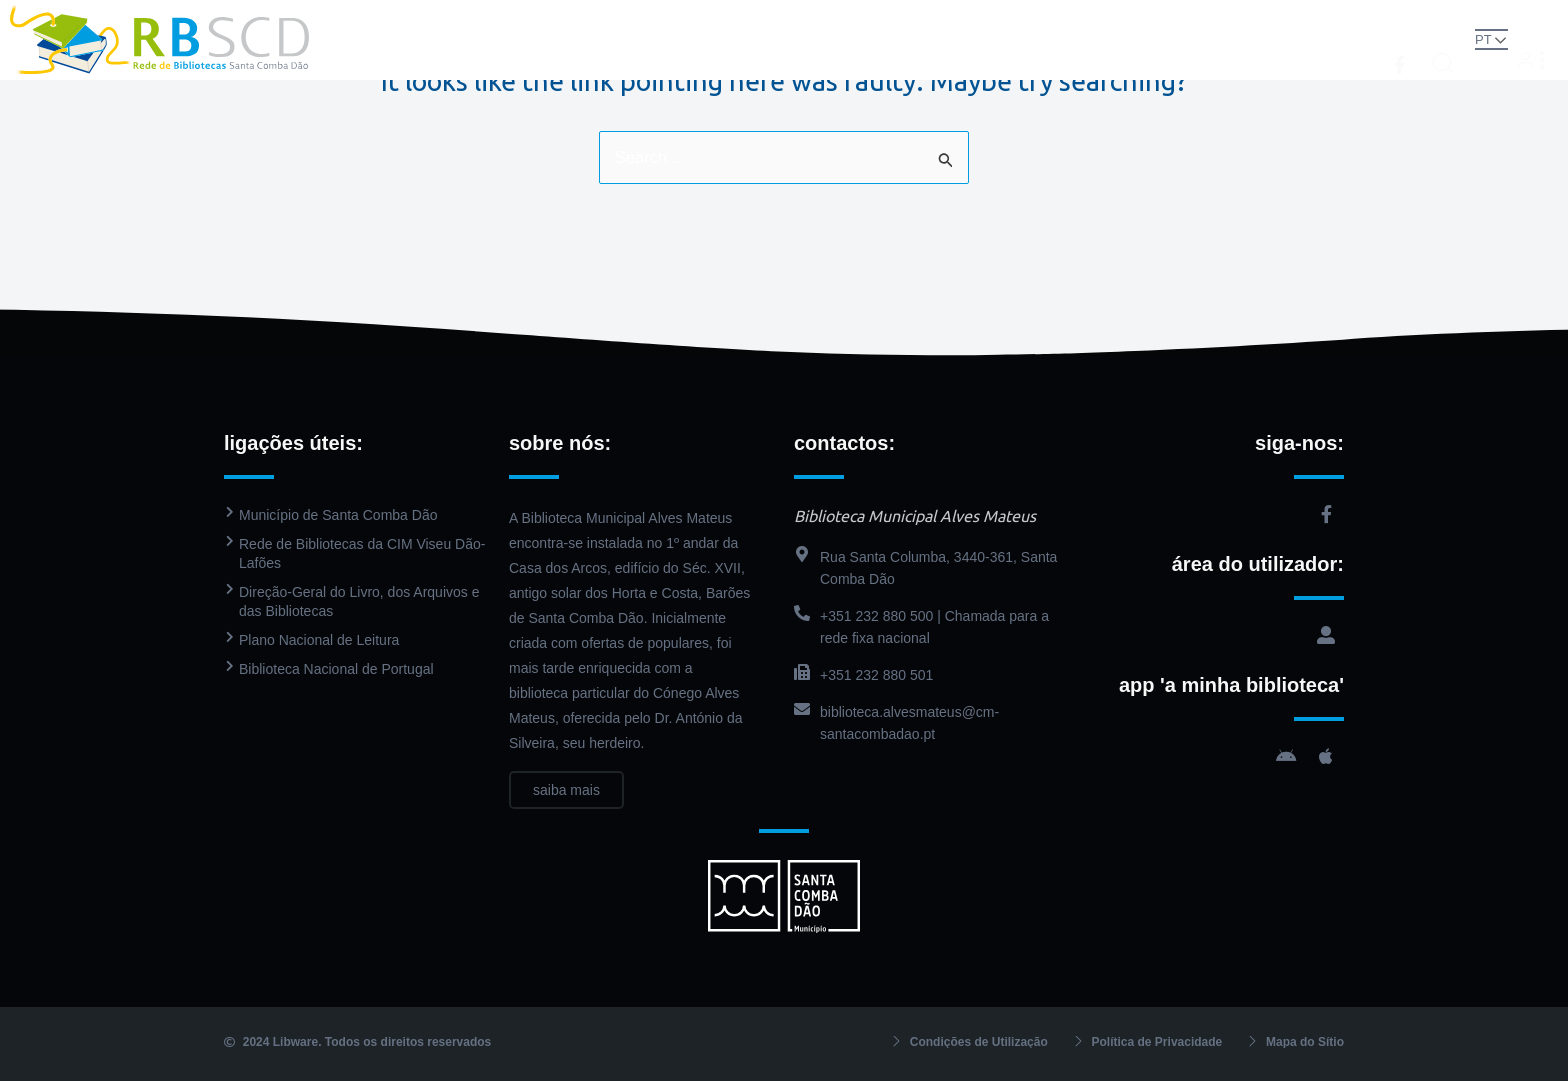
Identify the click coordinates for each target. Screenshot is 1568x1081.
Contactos (1127, 39)
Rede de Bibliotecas (487, 39)
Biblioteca (636, 39)
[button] (1421, 38)
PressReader (863, 39)
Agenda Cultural (1000, 39)
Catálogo (750, 39)
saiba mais (566, 789)
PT (1459, 38)
